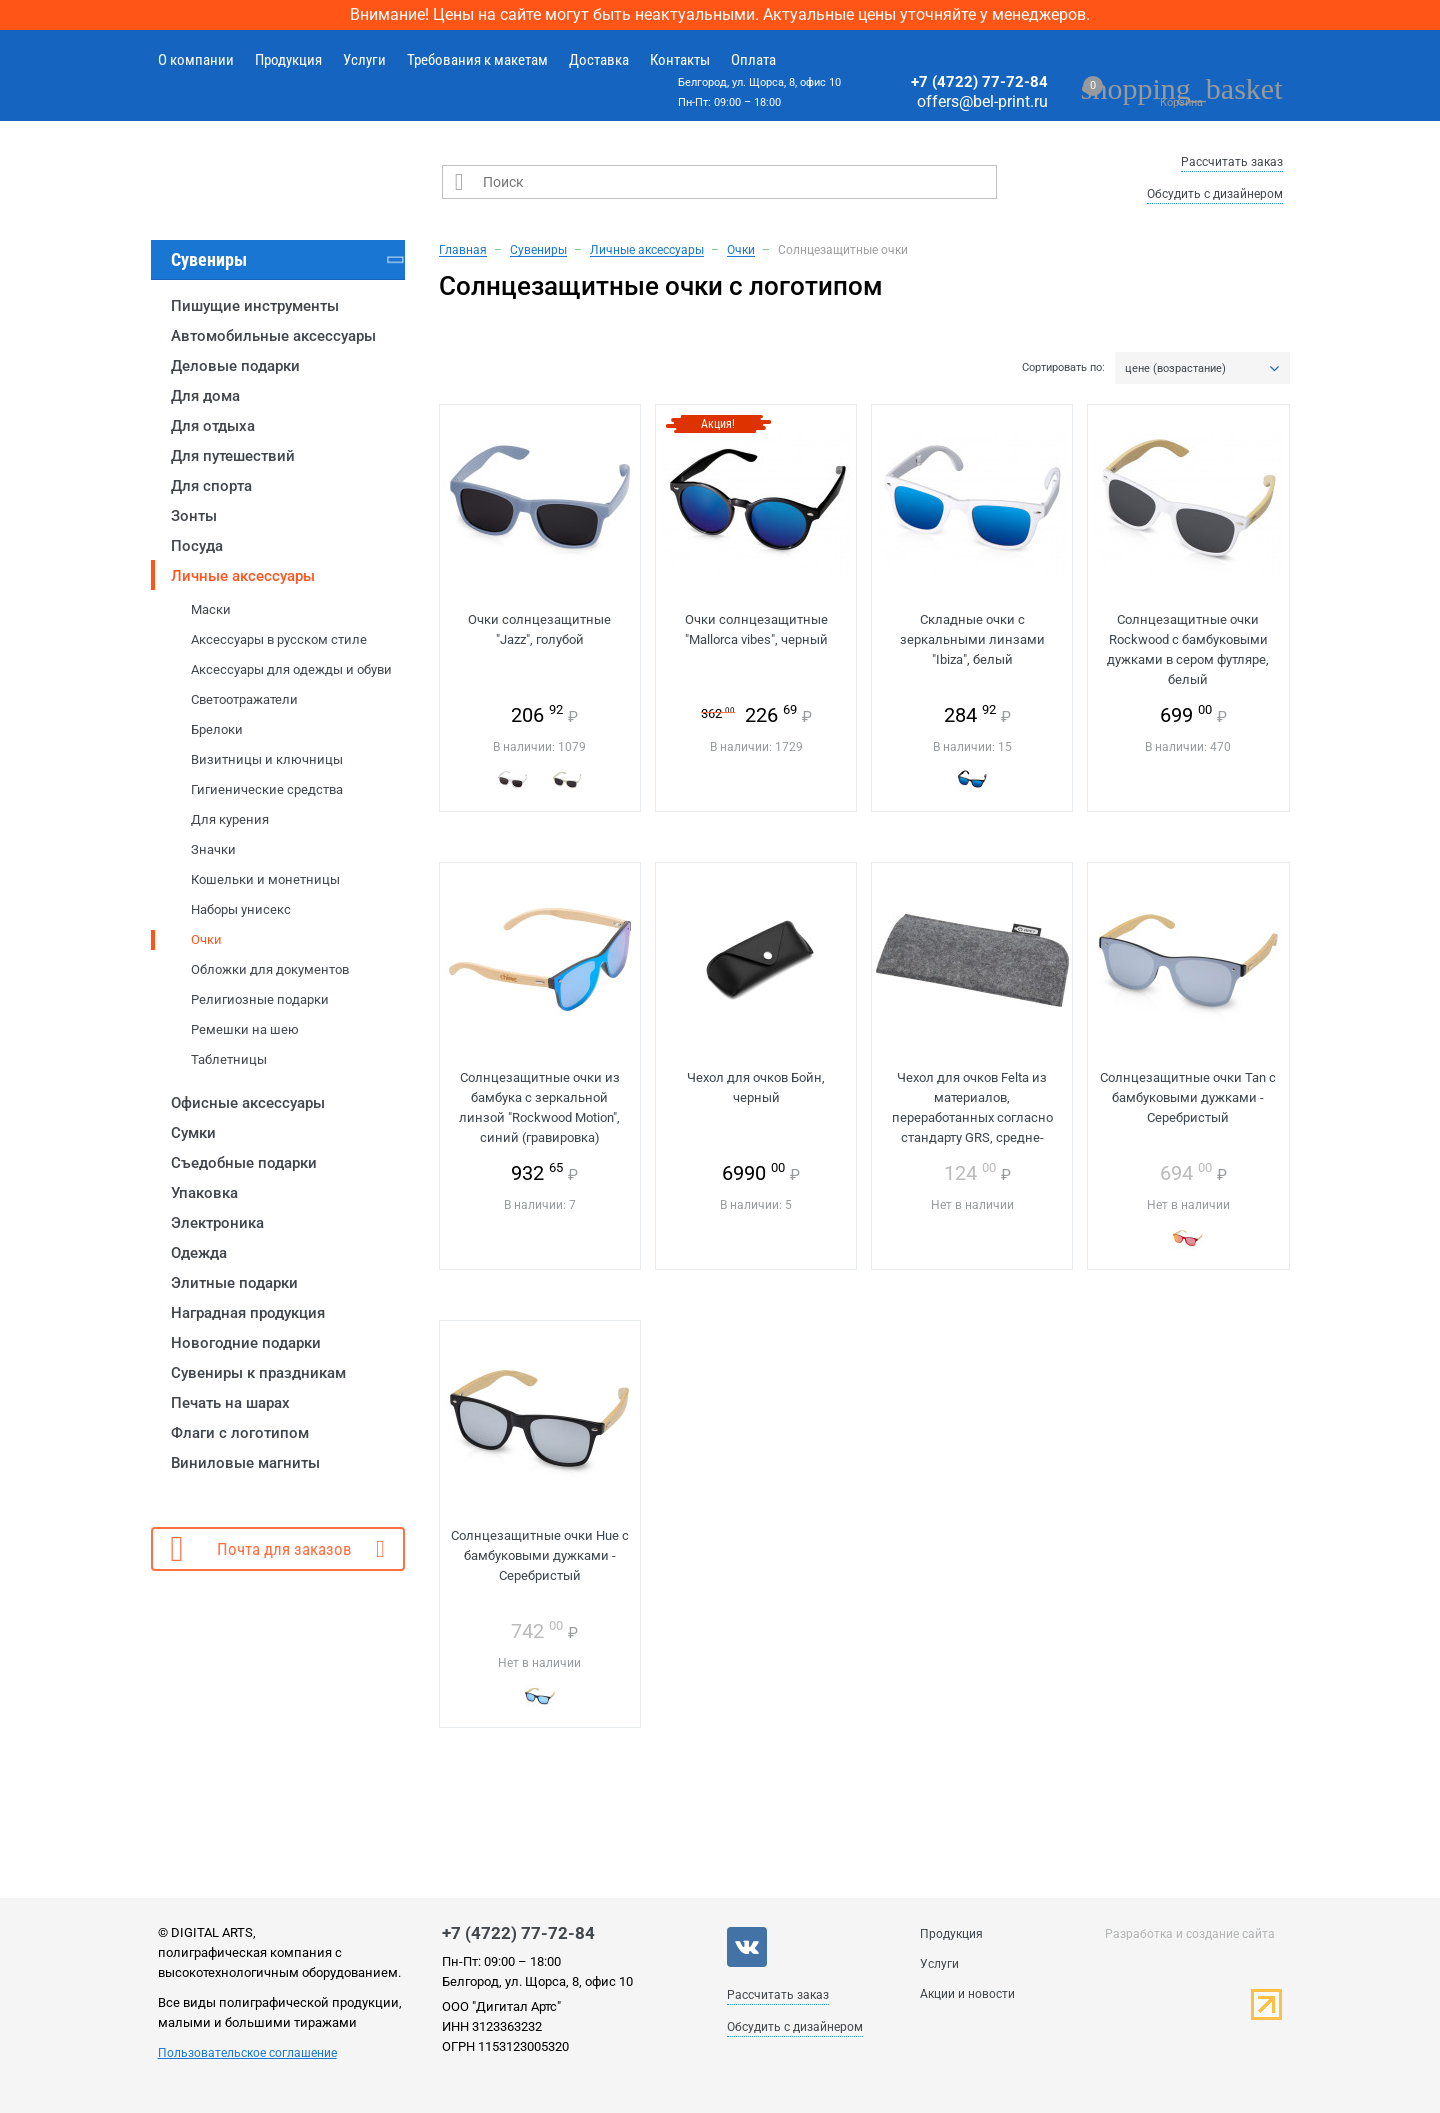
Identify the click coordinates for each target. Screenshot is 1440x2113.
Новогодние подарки (246, 1343)
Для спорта (211, 486)
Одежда (199, 1253)
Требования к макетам (477, 60)
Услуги (364, 60)
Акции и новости (967, 1994)
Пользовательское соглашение (247, 2053)
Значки (213, 849)
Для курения (230, 819)
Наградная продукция (248, 1313)
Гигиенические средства (267, 789)
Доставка (599, 60)
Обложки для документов (270, 969)
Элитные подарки (234, 1283)
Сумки (193, 1133)
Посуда (197, 546)
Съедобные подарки (244, 1163)
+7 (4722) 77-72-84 (979, 82)
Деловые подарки (235, 366)
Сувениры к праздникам (258, 1373)
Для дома (205, 396)
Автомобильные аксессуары (273, 336)
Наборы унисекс (241, 909)
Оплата (753, 60)
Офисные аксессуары (248, 1103)
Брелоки (217, 729)
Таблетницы (229, 1059)
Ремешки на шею (245, 1029)
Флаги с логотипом (240, 1433)
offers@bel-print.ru (982, 101)
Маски (211, 609)
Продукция (288, 60)
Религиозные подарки (260, 999)
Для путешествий (233, 456)
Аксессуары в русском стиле (279, 639)
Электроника (217, 1223)
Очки (206, 939)
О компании (196, 60)
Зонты (194, 516)
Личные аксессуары (243, 576)
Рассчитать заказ (1232, 162)
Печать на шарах (230, 1403)
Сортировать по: (1063, 368)
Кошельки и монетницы (265, 879)
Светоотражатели (244, 699)
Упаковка (204, 1193)
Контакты (680, 60)
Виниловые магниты (245, 1463)
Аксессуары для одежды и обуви (291, 669)
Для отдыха (213, 426)
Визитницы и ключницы (267, 759)
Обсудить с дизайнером (1215, 194)
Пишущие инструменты (255, 306)
